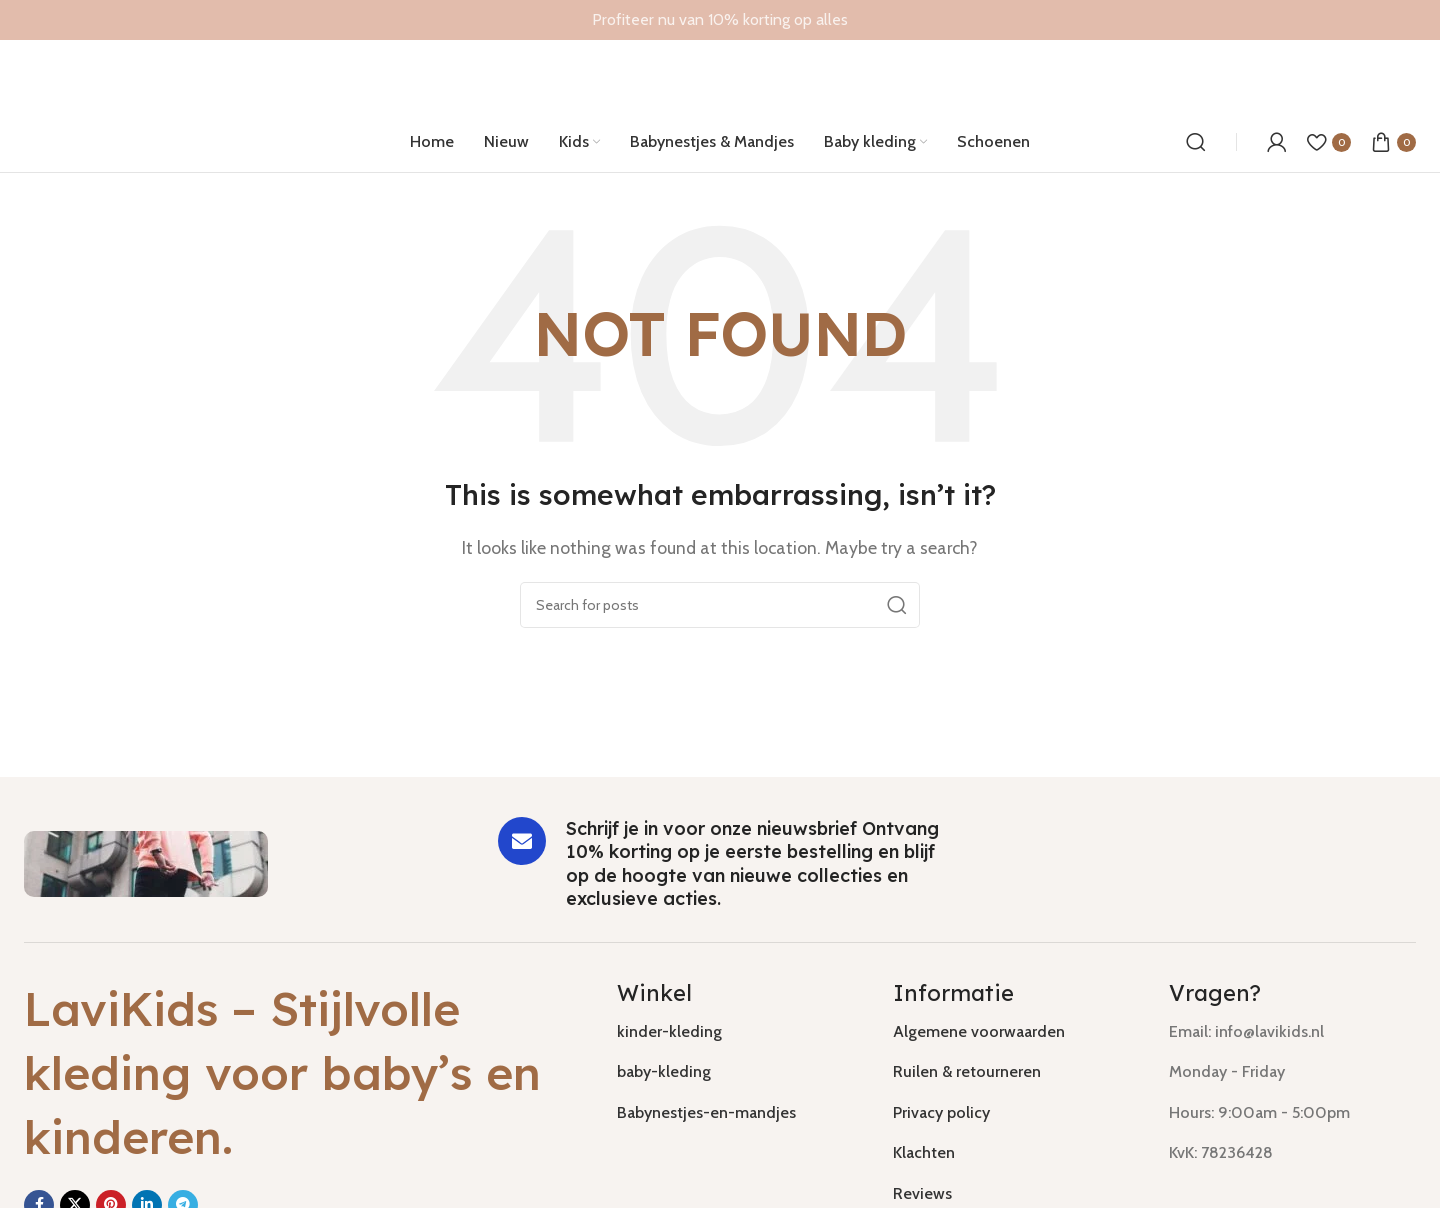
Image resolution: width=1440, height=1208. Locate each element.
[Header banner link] (720, 20)
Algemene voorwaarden (979, 1031)
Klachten (924, 1152)
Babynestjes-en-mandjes (706, 1112)
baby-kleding (664, 1071)
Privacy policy (941, 1112)
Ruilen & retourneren (967, 1071)
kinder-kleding (669, 1031)
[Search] (1196, 142)
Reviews (922, 1193)
